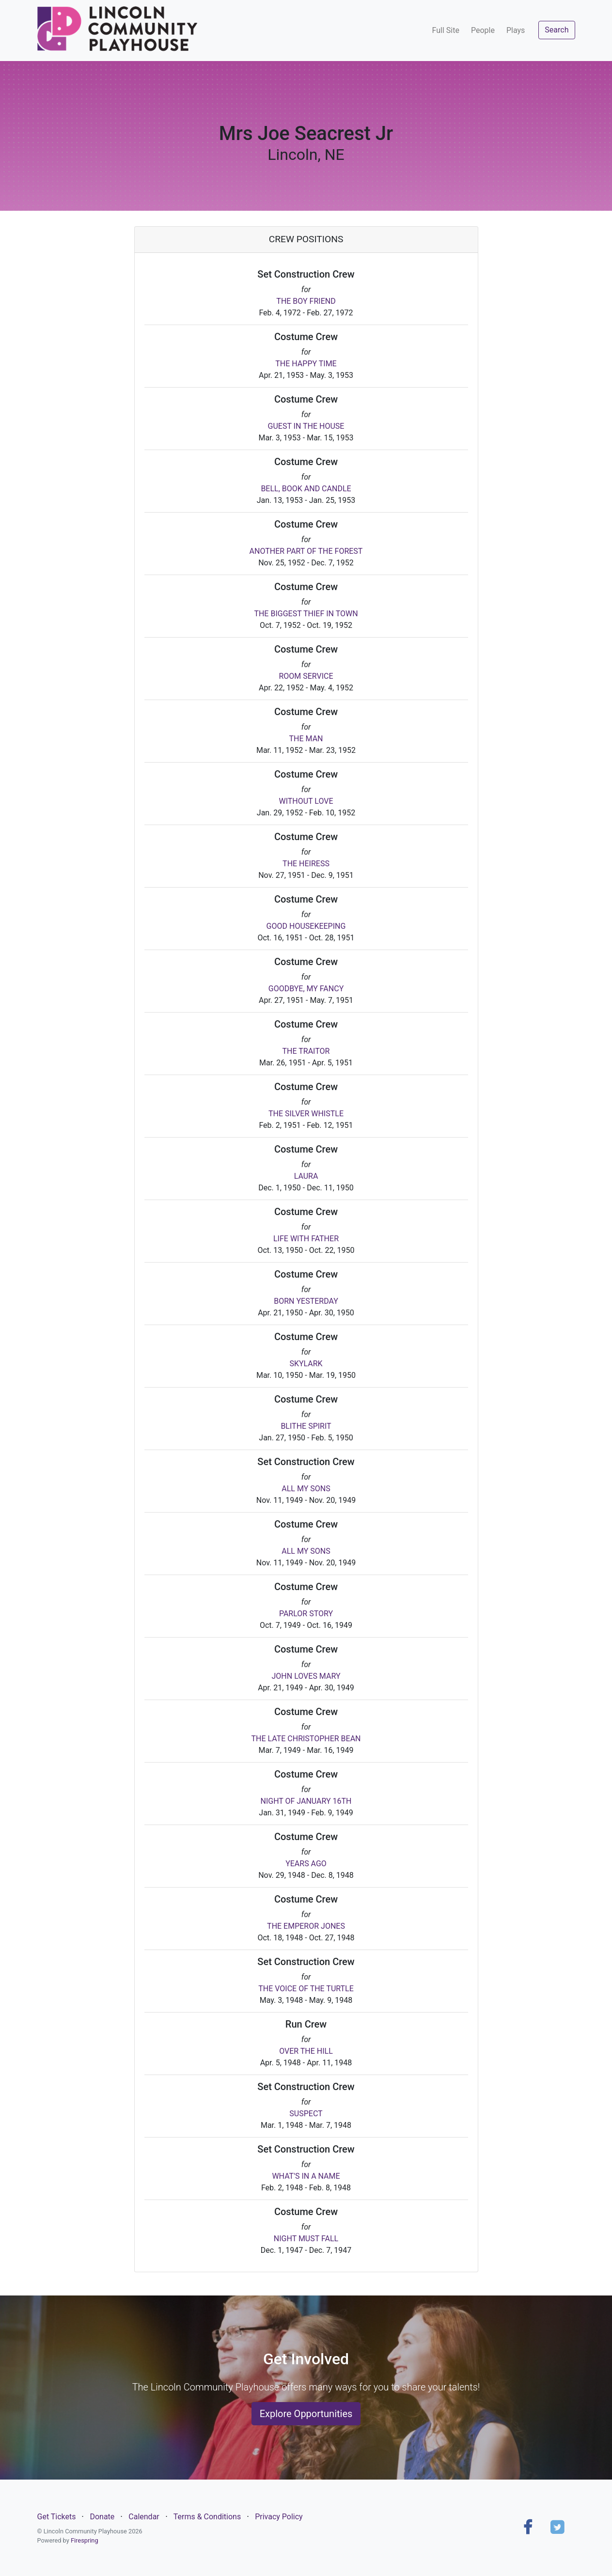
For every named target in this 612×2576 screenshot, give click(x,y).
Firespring (84, 2540)
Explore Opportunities (306, 2414)
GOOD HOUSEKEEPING (306, 926)
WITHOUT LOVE (306, 801)
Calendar (143, 2516)
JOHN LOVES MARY (306, 1676)
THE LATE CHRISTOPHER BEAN (306, 1738)
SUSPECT (305, 2113)
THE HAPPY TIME (305, 363)
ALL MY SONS (306, 1488)
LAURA (306, 1176)
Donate (102, 2516)
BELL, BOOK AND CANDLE (306, 488)
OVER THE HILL (306, 2051)
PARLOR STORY (306, 1613)
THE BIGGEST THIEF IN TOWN (306, 613)
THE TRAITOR (306, 1051)
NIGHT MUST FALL (306, 2238)
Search (556, 29)
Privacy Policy (279, 2516)
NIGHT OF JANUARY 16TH (305, 1801)
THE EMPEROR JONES (306, 1926)
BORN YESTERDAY (306, 1301)
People (483, 30)
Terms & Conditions (207, 2516)
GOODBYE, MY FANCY (306, 988)
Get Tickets (56, 2516)
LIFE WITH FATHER (306, 1238)
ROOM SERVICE (306, 676)
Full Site (445, 30)
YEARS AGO (306, 1863)
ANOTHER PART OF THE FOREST (306, 551)
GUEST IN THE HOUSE (306, 426)
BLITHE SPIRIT (306, 1426)
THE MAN (306, 738)
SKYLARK (305, 1363)
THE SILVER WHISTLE (306, 1113)
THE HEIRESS (306, 863)
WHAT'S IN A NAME (306, 2176)
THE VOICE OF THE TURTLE (306, 1988)
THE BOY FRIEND (305, 301)
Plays (515, 30)
